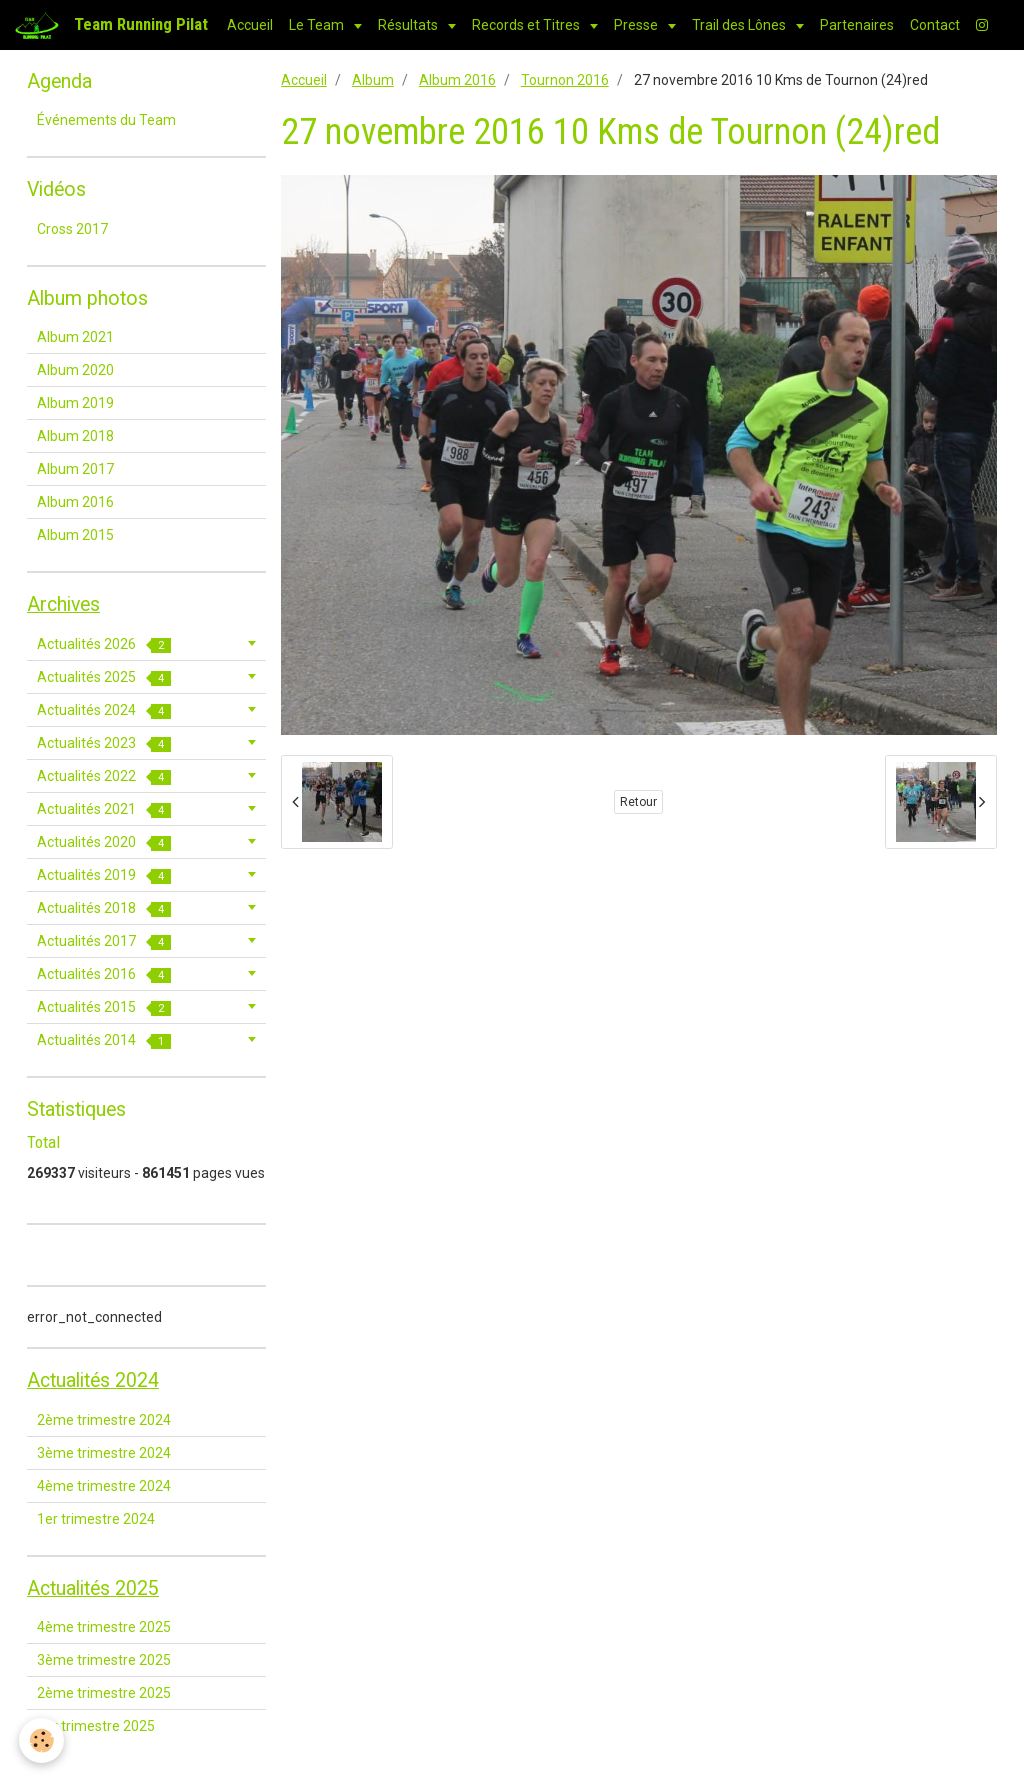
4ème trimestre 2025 (104, 1627)
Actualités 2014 (104, 1040)
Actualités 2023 (104, 743)
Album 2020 (75, 370)
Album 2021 (75, 337)
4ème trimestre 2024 (104, 1486)
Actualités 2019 (104, 875)
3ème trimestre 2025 (104, 1660)
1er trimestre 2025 (96, 1726)
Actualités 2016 (104, 974)
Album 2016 (457, 80)
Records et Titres (527, 25)
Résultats (409, 25)
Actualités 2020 (104, 842)
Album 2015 (75, 535)
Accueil (250, 25)
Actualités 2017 (104, 941)
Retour (638, 802)
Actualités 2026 (104, 644)
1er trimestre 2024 (96, 1519)
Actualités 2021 (104, 809)
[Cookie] (42, 1740)
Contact (935, 25)
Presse (637, 25)
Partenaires (857, 25)
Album (373, 80)
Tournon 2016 (565, 80)
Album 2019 (75, 403)
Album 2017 (75, 469)
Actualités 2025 (104, 677)
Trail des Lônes (740, 25)
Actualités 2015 (104, 1007)
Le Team (318, 25)
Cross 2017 (72, 229)
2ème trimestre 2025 (104, 1693)
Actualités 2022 (104, 776)
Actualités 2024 (104, 710)
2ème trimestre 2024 (104, 1420)
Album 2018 (75, 436)
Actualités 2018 (104, 908)
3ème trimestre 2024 (104, 1453)
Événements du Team (106, 120)
